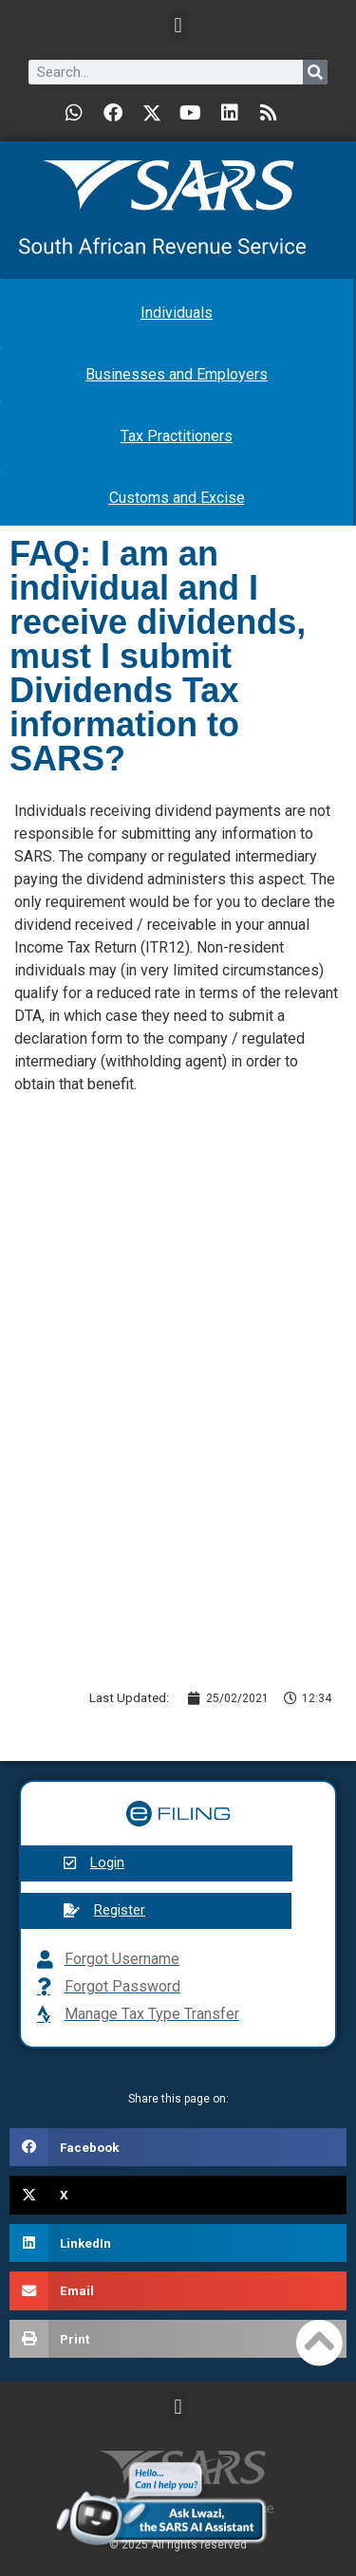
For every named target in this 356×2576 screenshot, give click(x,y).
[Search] (315, 72)
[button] (178, 25)
